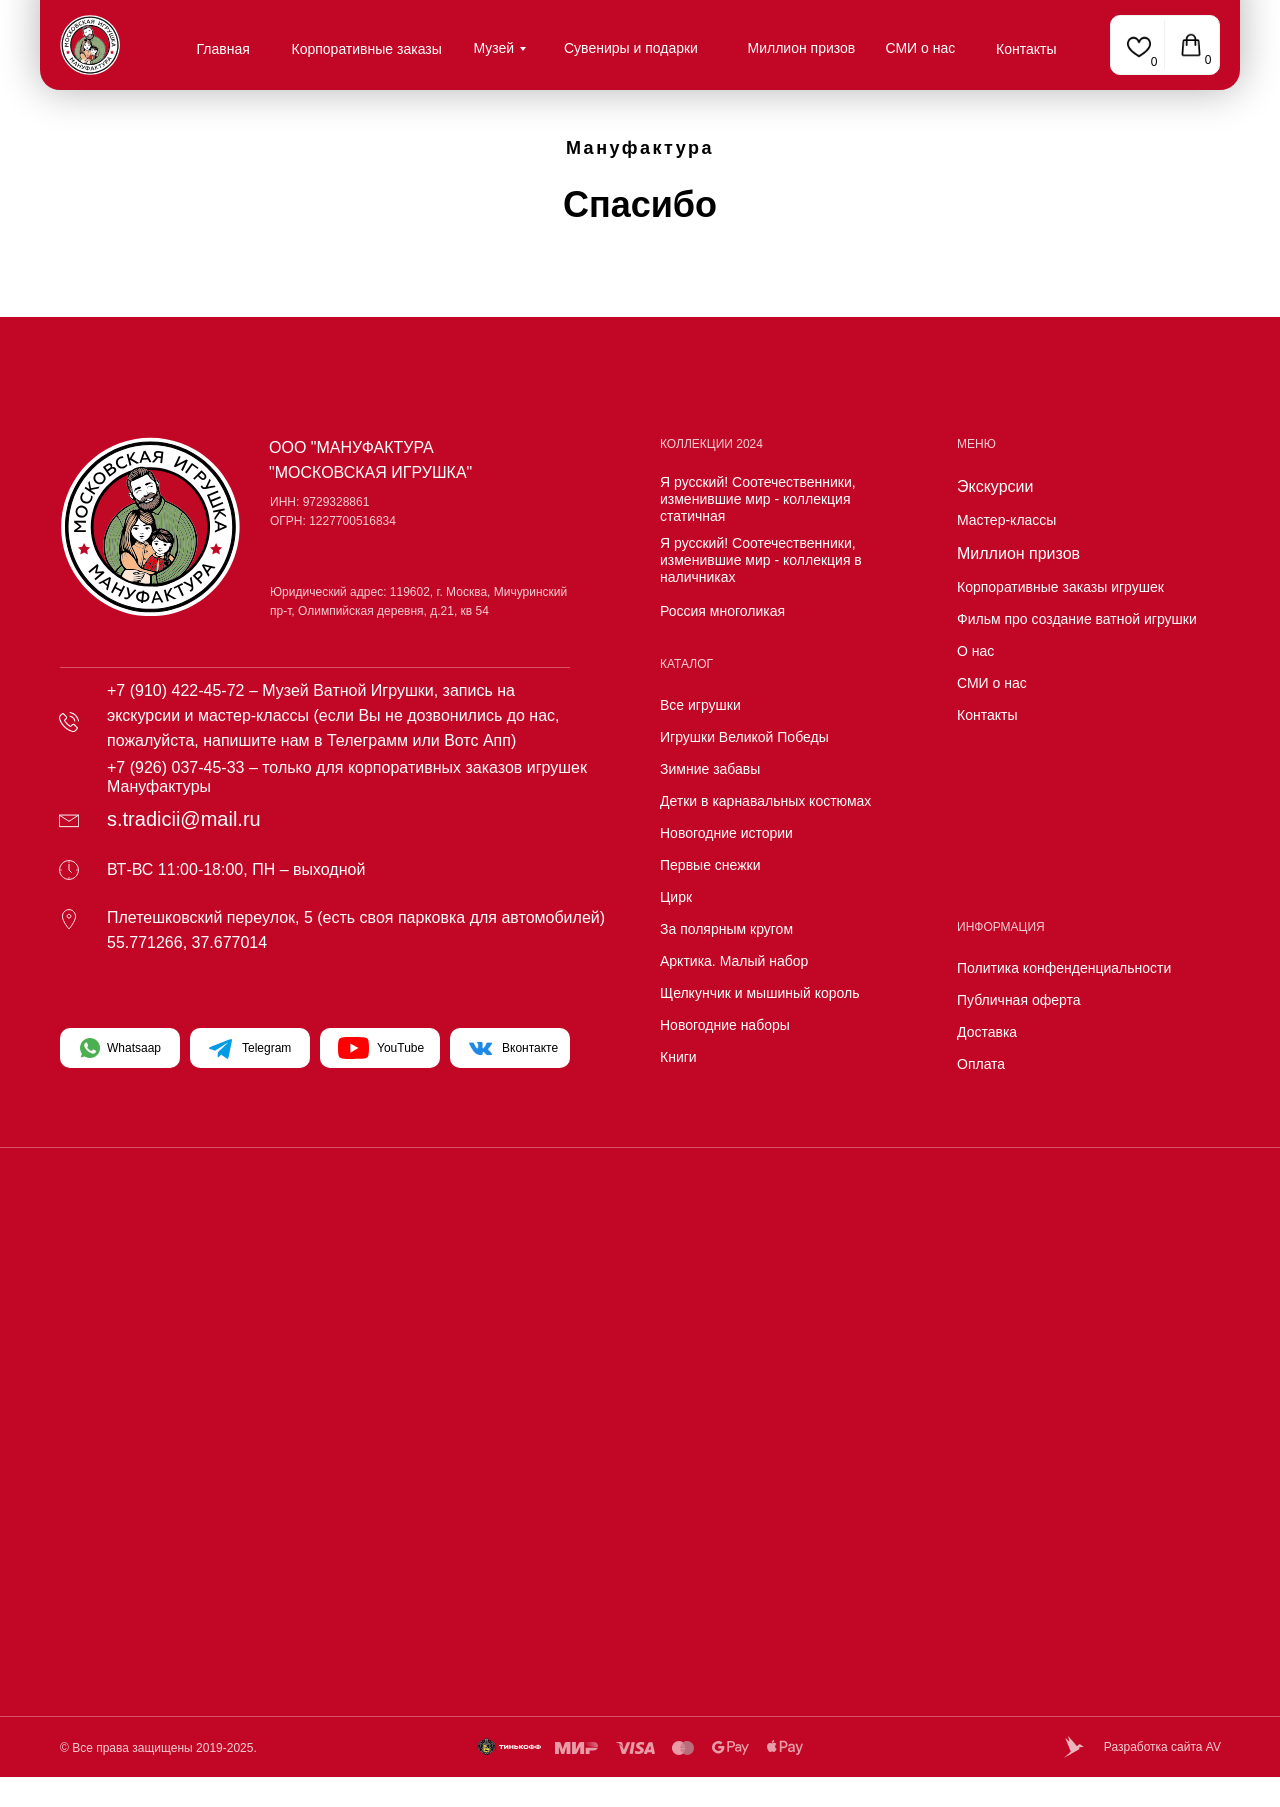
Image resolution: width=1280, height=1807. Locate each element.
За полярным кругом (726, 929)
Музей (494, 48)
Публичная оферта (1019, 1000)
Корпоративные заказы (367, 49)
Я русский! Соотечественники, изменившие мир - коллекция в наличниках (761, 560)
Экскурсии (995, 486)
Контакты (1026, 49)
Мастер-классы (1006, 520)
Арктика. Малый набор (734, 961)
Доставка (987, 1032)
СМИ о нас (921, 48)
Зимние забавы (710, 769)
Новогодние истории (726, 833)
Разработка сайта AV (1162, 1747)
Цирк (676, 897)
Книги (678, 1057)
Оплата (981, 1064)
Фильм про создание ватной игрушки (1077, 619)
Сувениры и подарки (631, 48)
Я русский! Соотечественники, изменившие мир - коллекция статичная (758, 499)
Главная (223, 49)
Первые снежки (710, 865)
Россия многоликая (722, 611)
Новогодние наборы (725, 1025)
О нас (975, 651)
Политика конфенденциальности (1064, 968)
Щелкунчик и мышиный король (760, 993)
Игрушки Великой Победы (744, 737)
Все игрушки (700, 705)
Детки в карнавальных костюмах (765, 801)
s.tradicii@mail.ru (184, 819)
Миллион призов (802, 48)
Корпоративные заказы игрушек (1060, 587)
